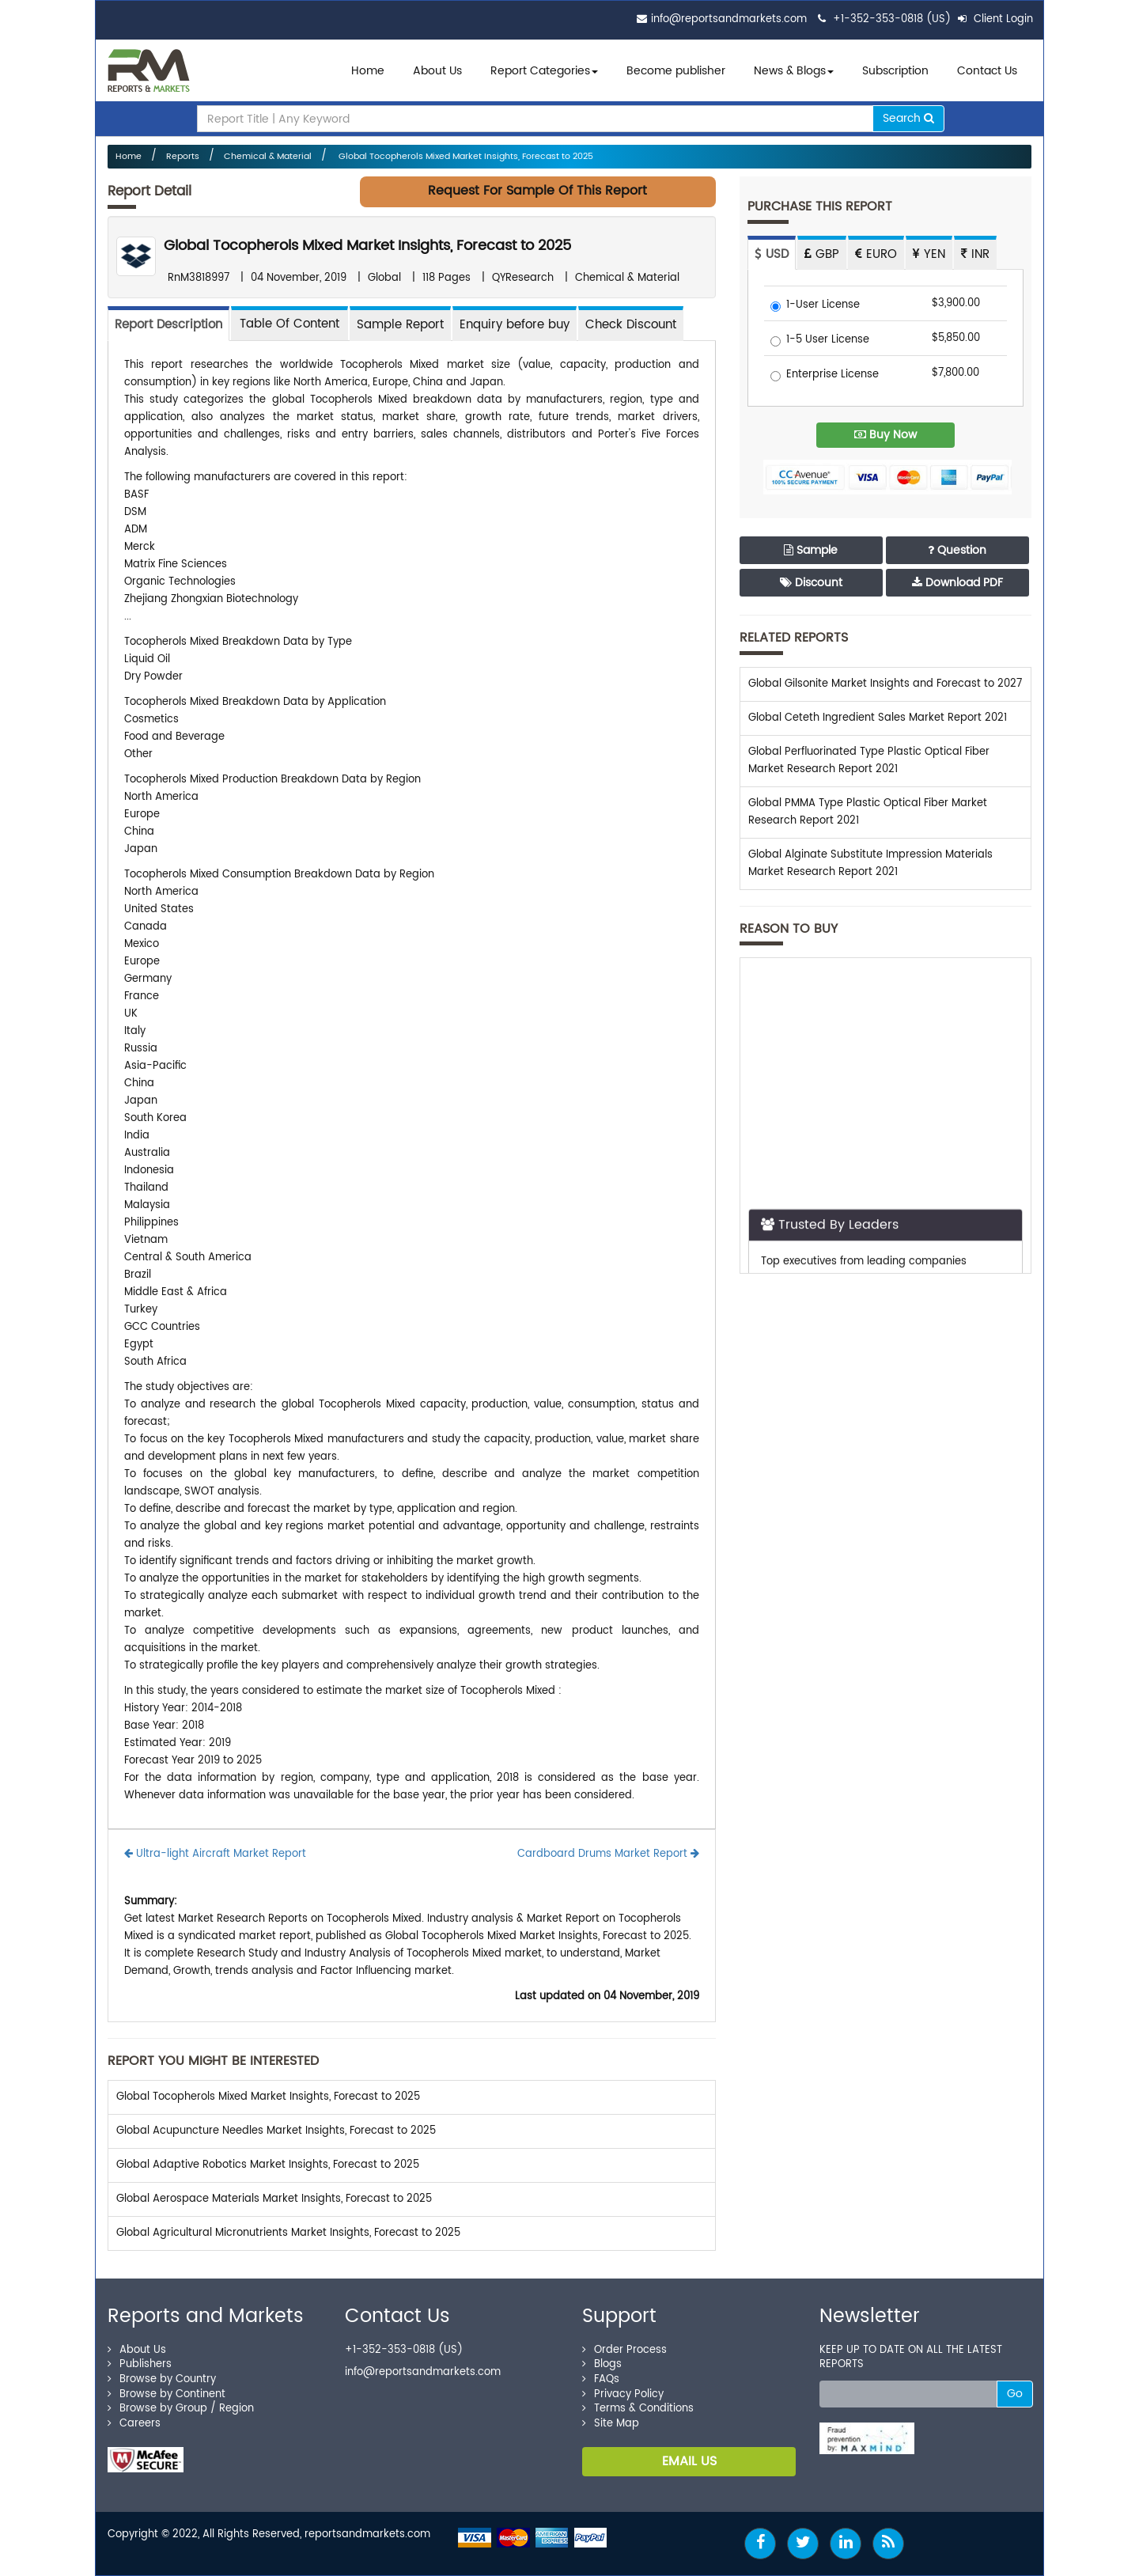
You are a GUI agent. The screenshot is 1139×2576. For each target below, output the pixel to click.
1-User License (815, 305)
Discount (811, 583)
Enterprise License (824, 375)
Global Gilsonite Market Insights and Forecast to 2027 (885, 684)
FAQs (600, 2379)
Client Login (995, 19)
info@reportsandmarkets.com (729, 19)
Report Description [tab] (168, 325)
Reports (182, 157)
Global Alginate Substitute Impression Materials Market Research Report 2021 (870, 864)
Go (1015, 2394)
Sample (811, 550)
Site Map (610, 2423)
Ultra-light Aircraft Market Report (215, 1854)
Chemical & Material (268, 157)
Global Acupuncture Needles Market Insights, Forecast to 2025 (276, 2131)
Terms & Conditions (638, 2408)
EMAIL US (689, 2461)
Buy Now (885, 435)
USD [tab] (772, 254)
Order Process (624, 2350)
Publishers (140, 2364)
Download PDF (957, 583)
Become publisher (675, 71)
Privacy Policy (623, 2394)
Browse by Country (162, 2379)
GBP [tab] (821, 254)
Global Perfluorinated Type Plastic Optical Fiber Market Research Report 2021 (869, 761)
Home (367, 71)
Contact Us (987, 71)
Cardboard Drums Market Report (608, 1854)
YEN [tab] (929, 254)
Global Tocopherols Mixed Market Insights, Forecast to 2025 (464, 157)
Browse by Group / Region (181, 2408)
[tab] (289, 323)
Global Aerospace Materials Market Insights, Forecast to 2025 (274, 2199)
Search (908, 118)
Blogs (602, 2364)
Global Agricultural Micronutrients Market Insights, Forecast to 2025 (288, 2233)
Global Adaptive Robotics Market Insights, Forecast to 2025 (267, 2165)
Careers (134, 2423)
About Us (437, 71)
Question (957, 550)
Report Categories (540, 71)
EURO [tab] (876, 254)
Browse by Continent (166, 2394)
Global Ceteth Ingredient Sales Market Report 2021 (877, 718)
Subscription (895, 71)
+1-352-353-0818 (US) (892, 19)
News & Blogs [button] (794, 71)
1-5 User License (819, 340)
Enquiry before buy (515, 325)
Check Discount (630, 325)
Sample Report (400, 325)
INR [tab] (975, 254)
